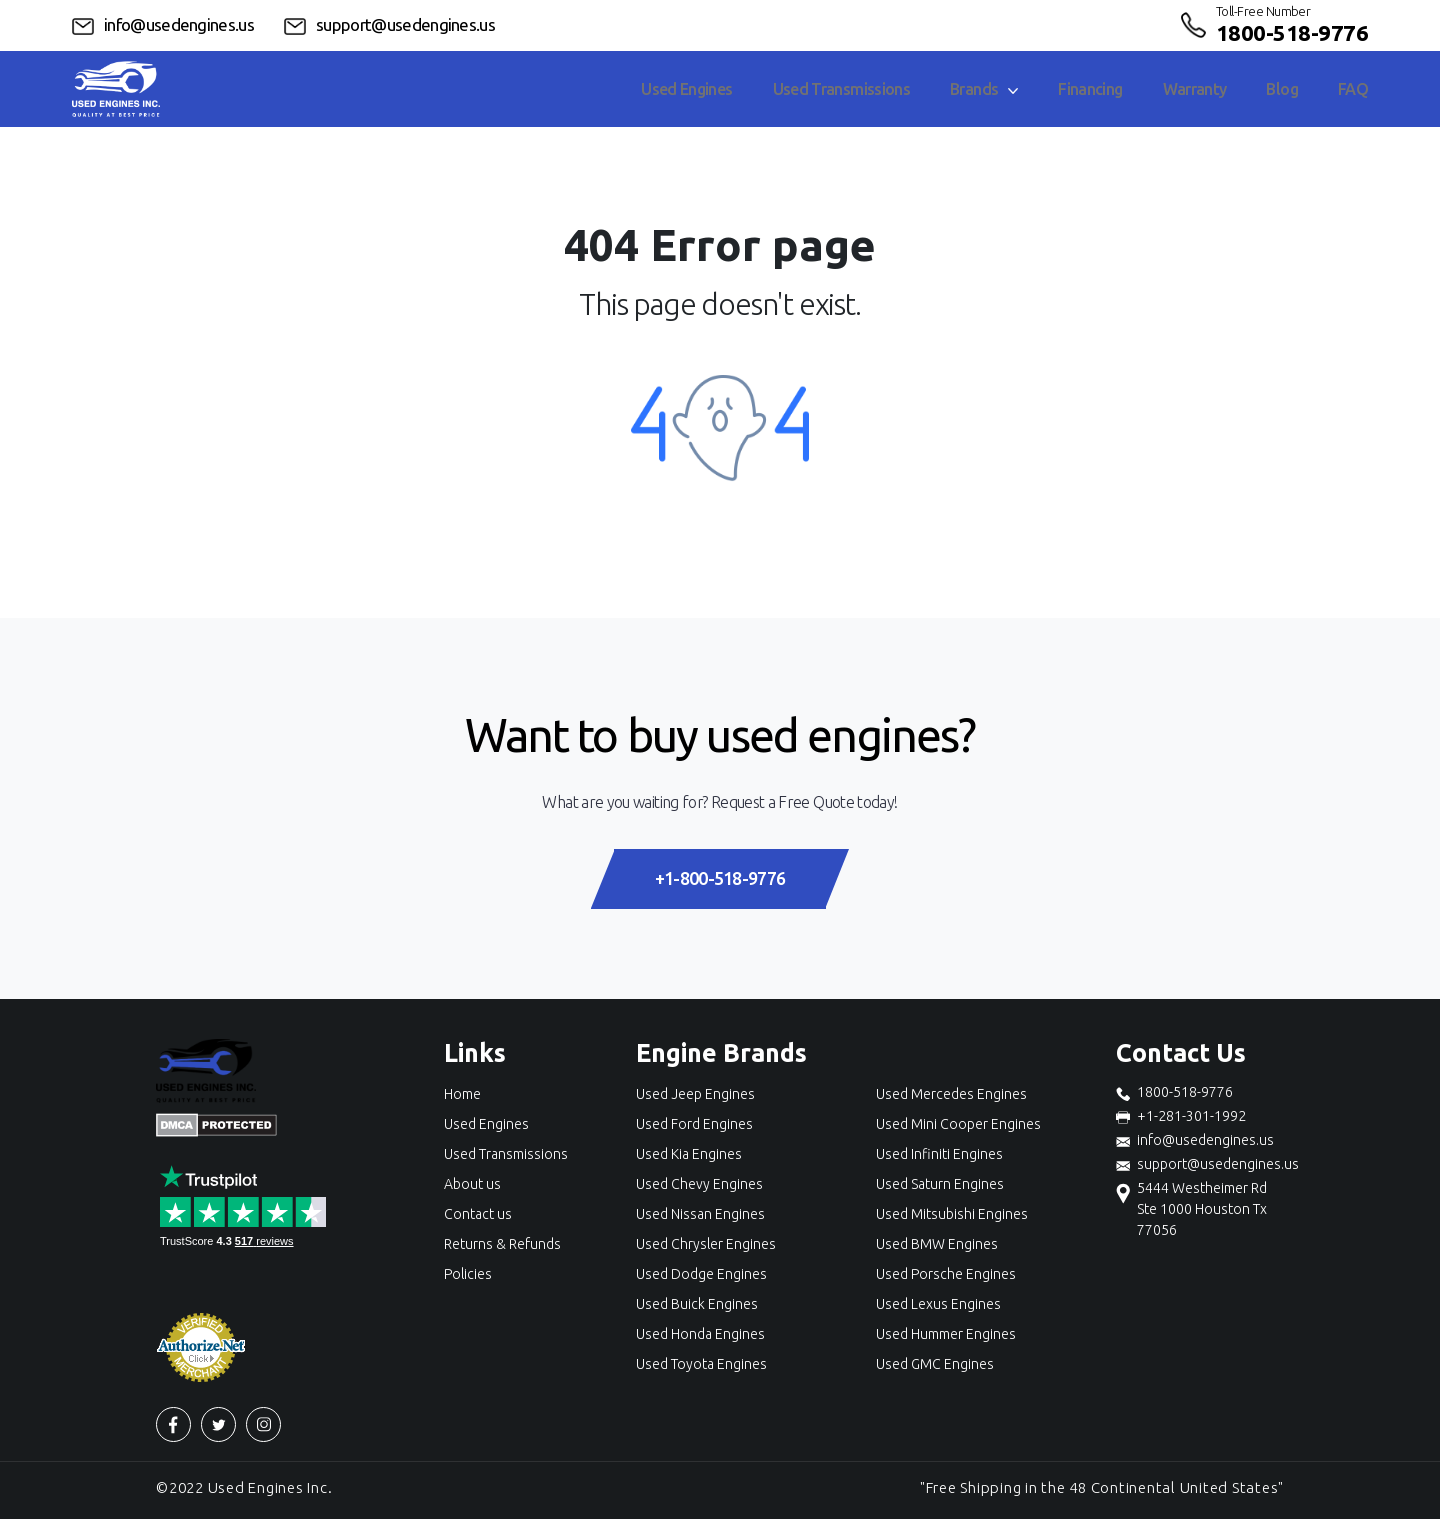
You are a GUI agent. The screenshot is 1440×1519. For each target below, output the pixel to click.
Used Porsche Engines (946, 1274)
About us (472, 1184)
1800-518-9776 (1292, 32)
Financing (1090, 89)
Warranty (1195, 89)
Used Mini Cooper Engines (958, 1124)
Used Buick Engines (697, 1304)
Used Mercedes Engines (951, 1094)
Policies (468, 1274)
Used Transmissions (841, 89)
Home (462, 1094)
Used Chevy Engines (699, 1184)
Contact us (478, 1214)
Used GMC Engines (935, 1364)
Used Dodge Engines (701, 1274)
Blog (1281, 89)
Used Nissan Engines (700, 1214)
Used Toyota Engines (701, 1364)
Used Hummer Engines (946, 1334)
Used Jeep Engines (695, 1094)
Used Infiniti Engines (939, 1154)
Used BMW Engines (937, 1244)
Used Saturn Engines (940, 1184)
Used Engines (686, 89)
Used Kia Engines (689, 1154)
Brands (984, 89)
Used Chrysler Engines (706, 1244)
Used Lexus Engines (938, 1304)
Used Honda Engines (700, 1334)
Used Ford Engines (694, 1124)
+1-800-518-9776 (720, 878)
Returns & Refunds (502, 1244)
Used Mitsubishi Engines (952, 1214)
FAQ (1353, 89)
